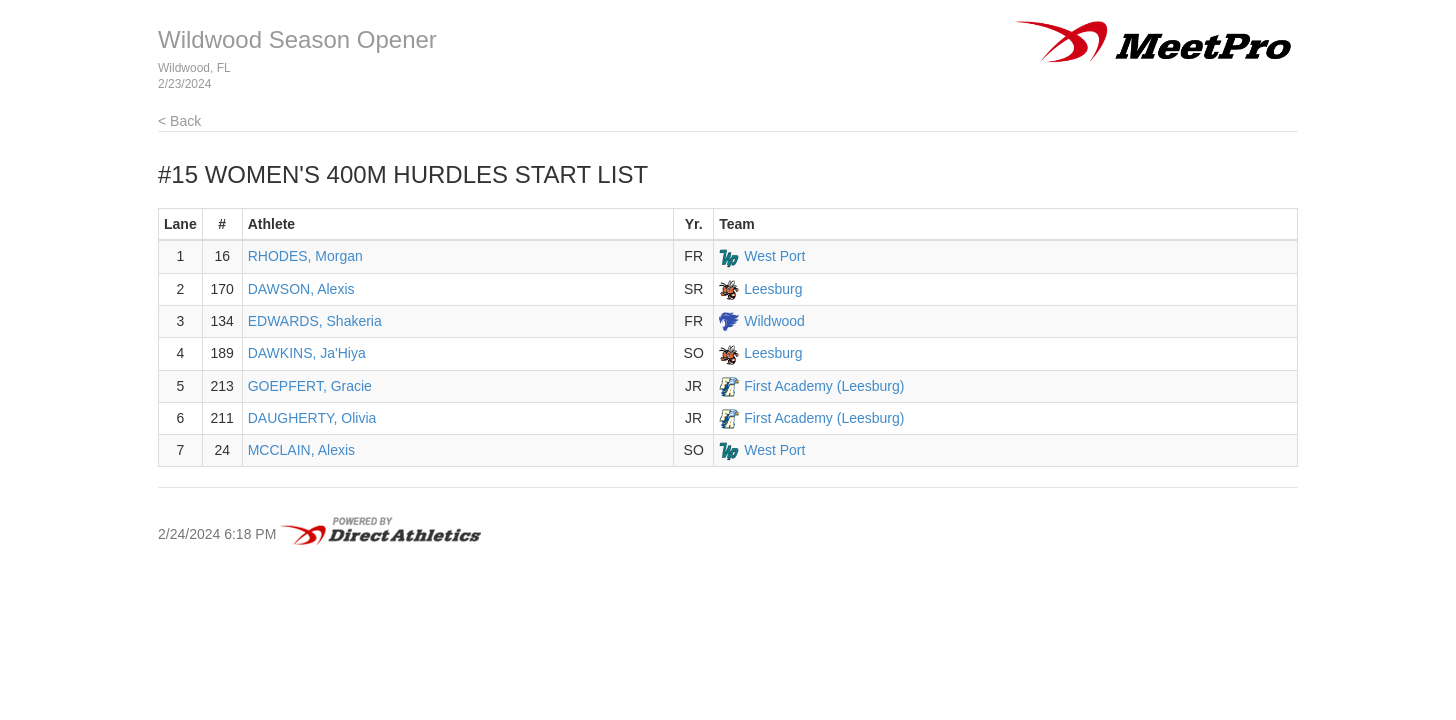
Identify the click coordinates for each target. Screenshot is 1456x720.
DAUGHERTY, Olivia (312, 418)
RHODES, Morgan (305, 256)
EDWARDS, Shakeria (315, 321)
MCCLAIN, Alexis (301, 450)
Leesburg (773, 289)
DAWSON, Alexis (301, 289)
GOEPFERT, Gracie (310, 386)
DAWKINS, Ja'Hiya (307, 353)
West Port (774, 256)
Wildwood (774, 321)
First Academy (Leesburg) (824, 386)
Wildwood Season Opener (297, 39)
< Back (179, 121)
